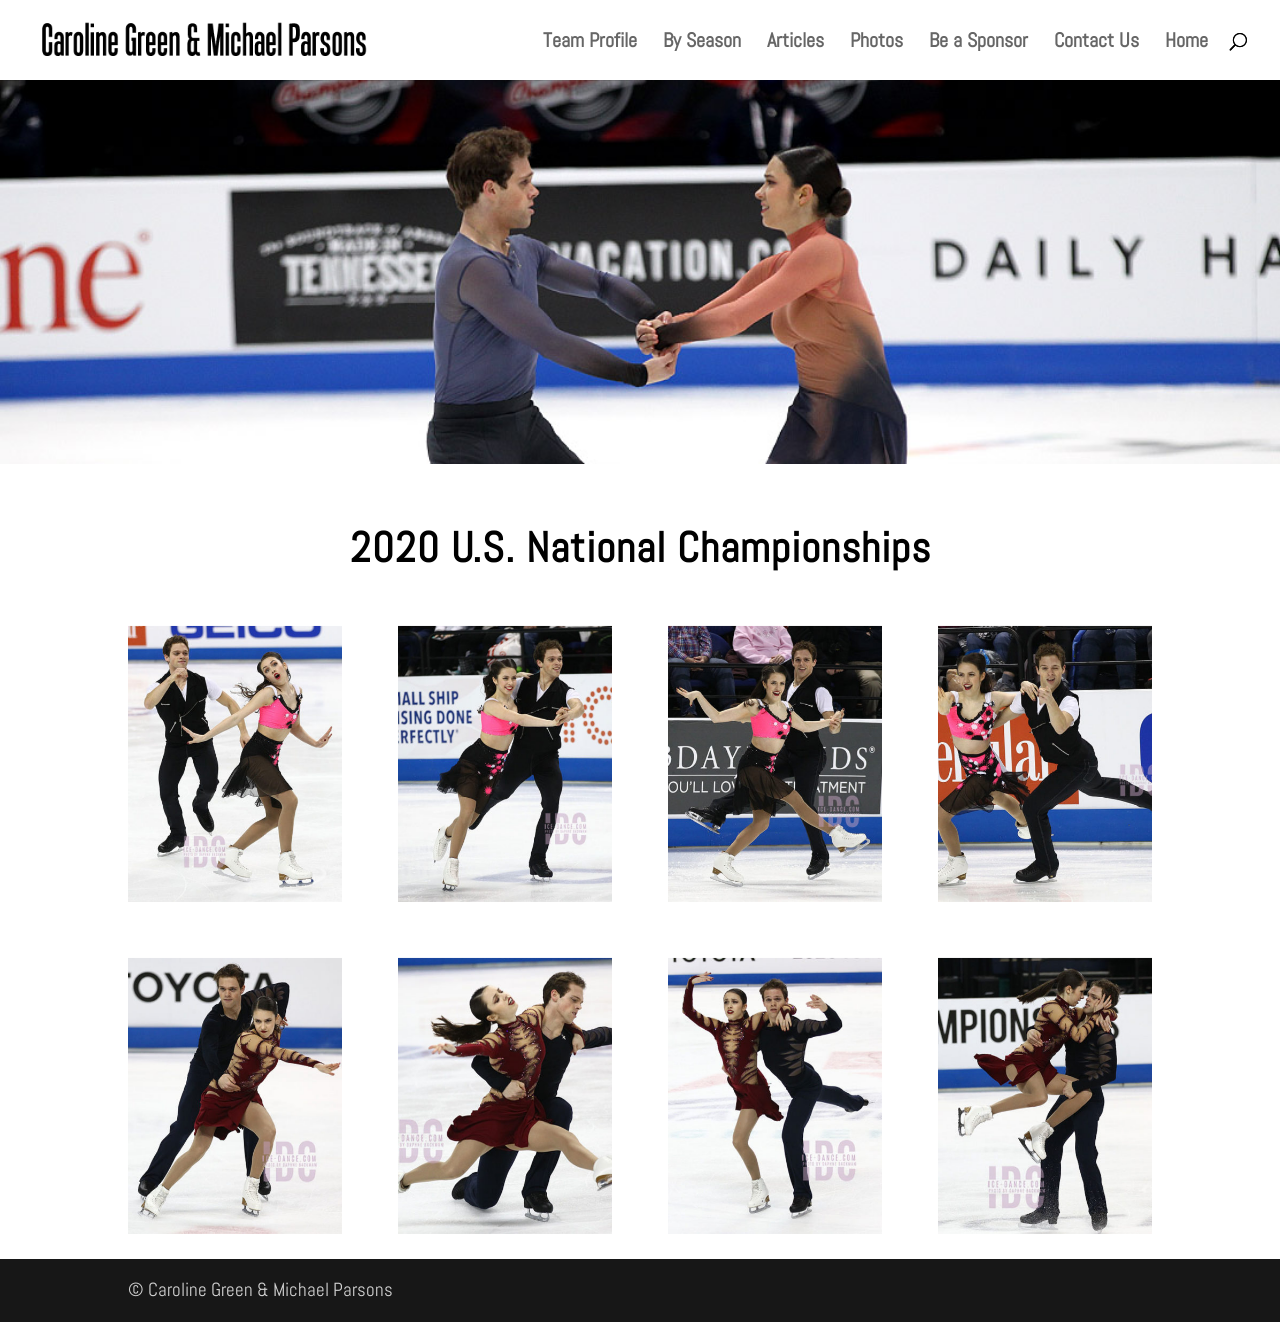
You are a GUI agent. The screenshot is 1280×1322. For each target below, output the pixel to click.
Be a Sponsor (978, 43)
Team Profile (590, 43)
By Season (702, 43)
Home (1186, 43)
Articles (795, 43)
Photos (876, 43)
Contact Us (1096, 43)
